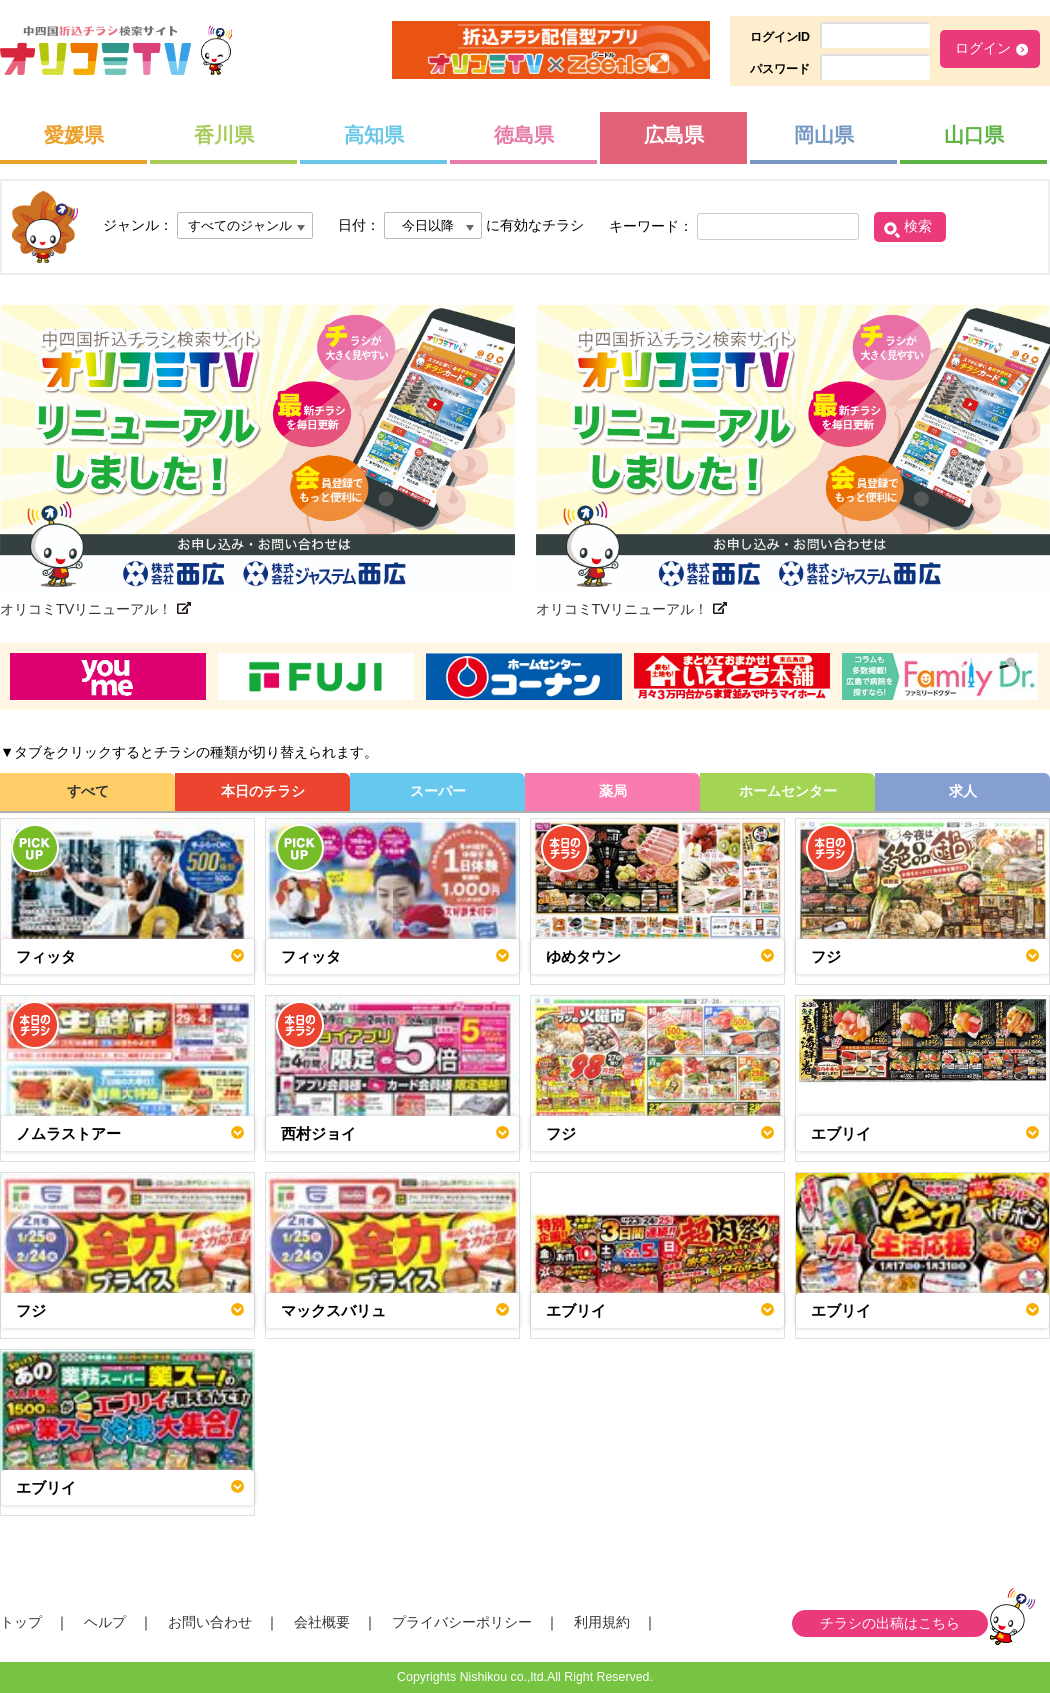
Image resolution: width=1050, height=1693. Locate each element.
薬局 (613, 791)
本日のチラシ (263, 791)
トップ (21, 1622)
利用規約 (602, 1622)
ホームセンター (788, 791)
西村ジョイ (318, 1133)
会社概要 (322, 1622)
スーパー (438, 791)
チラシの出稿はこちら (890, 1623)
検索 (918, 226)
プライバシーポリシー (462, 1622)
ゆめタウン (583, 956)
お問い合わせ (210, 1622)
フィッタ (46, 956)
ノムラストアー (68, 1133)
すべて (88, 791)
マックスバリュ (333, 1310)
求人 (963, 791)
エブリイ (841, 1133)
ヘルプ (105, 1622)
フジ (826, 956)
